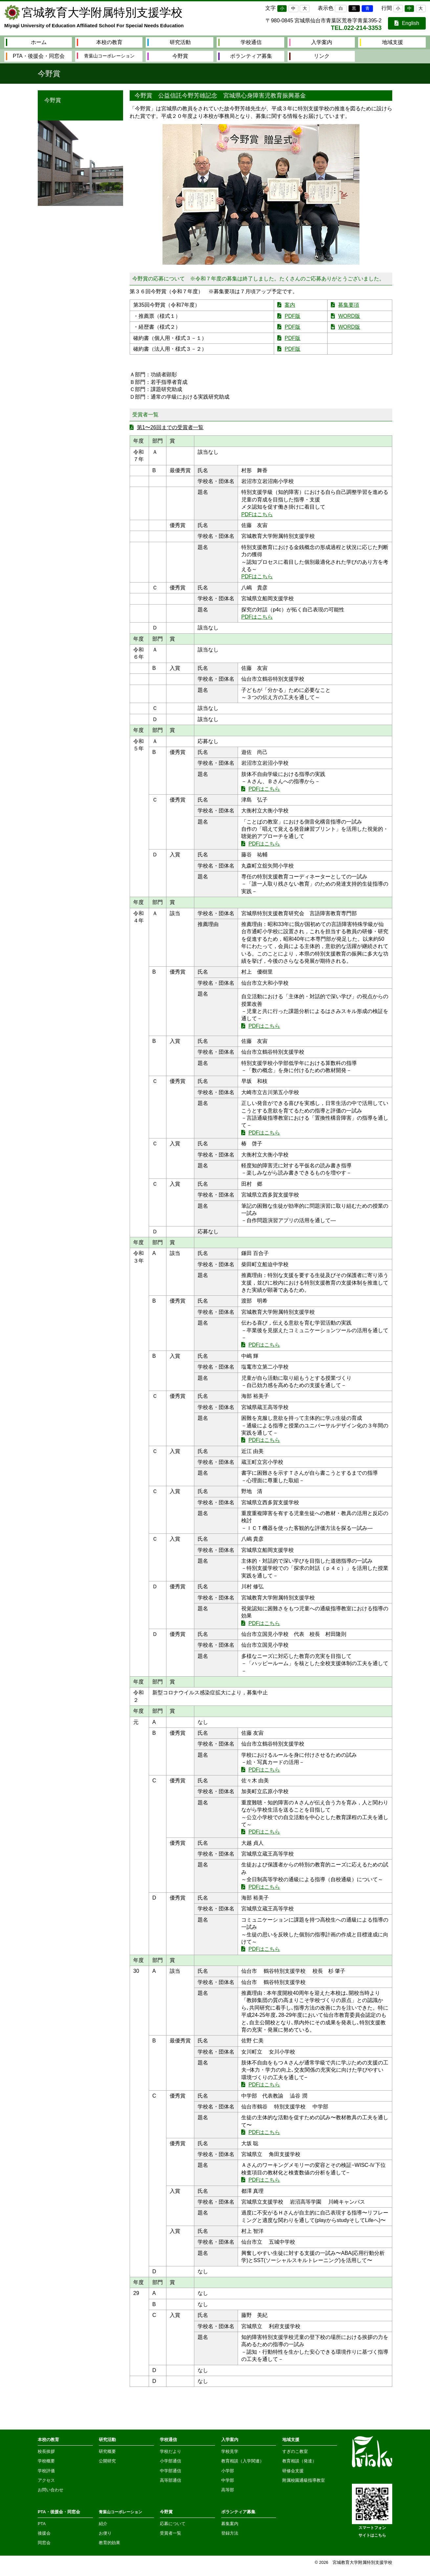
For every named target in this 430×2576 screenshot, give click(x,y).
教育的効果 (109, 2542)
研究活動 (169, 42)
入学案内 (311, 42)
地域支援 (381, 42)
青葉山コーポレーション (106, 56)
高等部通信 (170, 2480)
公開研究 (107, 2460)
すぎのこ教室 (295, 2451)
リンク (309, 56)
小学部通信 (170, 2460)
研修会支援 (293, 2470)
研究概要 (107, 2451)
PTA (42, 2523)
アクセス (46, 2480)
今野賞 (167, 56)
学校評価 (46, 2470)
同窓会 (44, 2542)
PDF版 (292, 316)
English (407, 23)
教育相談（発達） (299, 2460)
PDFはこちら (257, 514)
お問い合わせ (50, 2489)
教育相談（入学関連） (242, 2460)
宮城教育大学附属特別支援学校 (102, 12)
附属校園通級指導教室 (303, 2480)
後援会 (44, 2533)
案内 (290, 305)
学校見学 (229, 2451)
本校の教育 (100, 42)
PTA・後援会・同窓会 (35, 56)
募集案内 (229, 2523)
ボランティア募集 (245, 56)
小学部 (227, 2470)
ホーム (26, 42)
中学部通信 (170, 2470)
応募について (172, 2523)
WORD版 (349, 316)
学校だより (170, 2451)
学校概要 (46, 2460)
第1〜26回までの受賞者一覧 (170, 427)
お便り (105, 2533)
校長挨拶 (46, 2451)
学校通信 (240, 42)
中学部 (227, 2480)
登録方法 (229, 2533)
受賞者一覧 (170, 2533)
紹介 (103, 2523)
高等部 (227, 2489)
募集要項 (348, 305)
